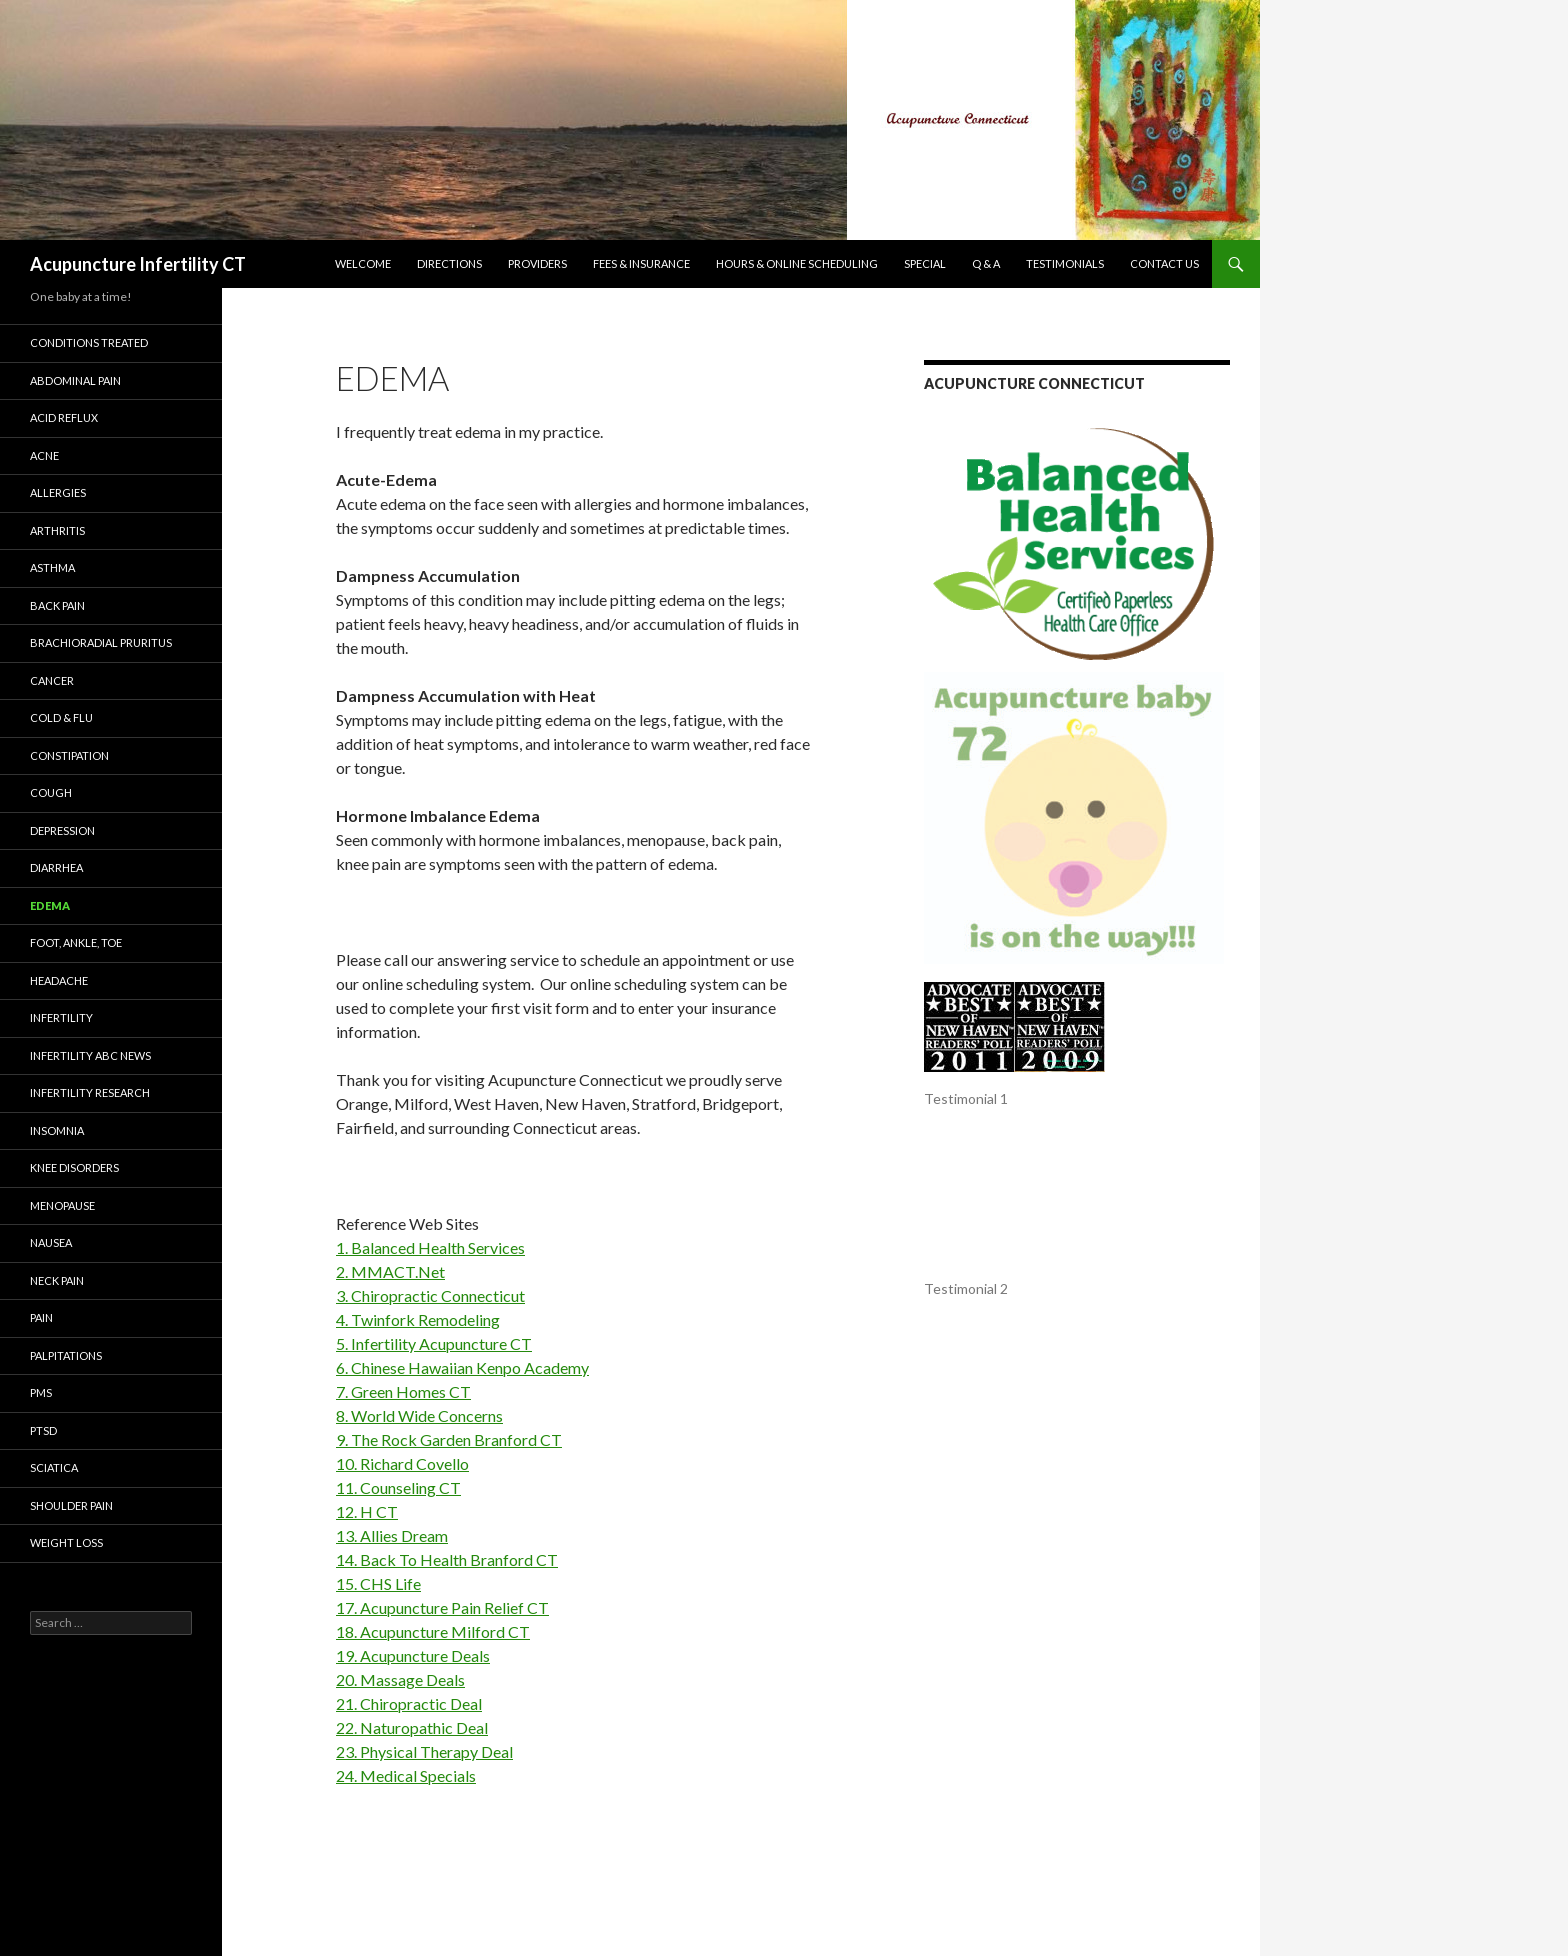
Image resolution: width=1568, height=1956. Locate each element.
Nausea (51, 1242)
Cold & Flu (61, 717)
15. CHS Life (378, 1583)
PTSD (43, 1430)
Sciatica (54, 1467)
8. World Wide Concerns (419, 1415)
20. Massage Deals (400, 1679)
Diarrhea (56, 867)
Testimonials (1065, 263)
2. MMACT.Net (390, 1271)
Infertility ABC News (90, 1055)
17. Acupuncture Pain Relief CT (442, 1607)
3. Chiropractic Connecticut (430, 1295)
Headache (59, 980)
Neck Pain (57, 1280)
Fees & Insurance (641, 263)
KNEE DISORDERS (74, 1167)
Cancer (52, 680)
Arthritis (57, 530)
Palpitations (66, 1355)
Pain (41, 1317)
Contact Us (1164, 263)
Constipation (69, 755)
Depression (62, 830)
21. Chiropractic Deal (409, 1703)
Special (925, 263)
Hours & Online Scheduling (797, 263)
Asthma (52, 567)
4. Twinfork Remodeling (418, 1319)
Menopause (62, 1205)
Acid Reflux (64, 417)
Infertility (61, 1017)
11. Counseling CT (398, 1487)
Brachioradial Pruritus (101, 642)
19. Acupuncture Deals (413, 1655)
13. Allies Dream (392, 1535)
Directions (449, 263)
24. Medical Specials (406, 1775)
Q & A (986, 263)
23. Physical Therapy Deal (424, 1751)
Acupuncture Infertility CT (138, 264)
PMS (41, 1392)
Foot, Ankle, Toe (76, 942)
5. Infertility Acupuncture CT (434, 1343)
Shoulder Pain (71, 1505)
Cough (51, 792)
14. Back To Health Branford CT (447, 1559)
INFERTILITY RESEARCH (90, 1092)
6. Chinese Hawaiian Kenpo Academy (462, 1367)
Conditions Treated (89, 342)
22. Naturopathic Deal (412, 1727)
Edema (50, 905)
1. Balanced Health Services (430, 1247)
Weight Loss (66, 1542)
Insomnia (57, 1130)
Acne (44, 455)
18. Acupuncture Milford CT (433, 1631)
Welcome (363, 263)
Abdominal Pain (75, 380)
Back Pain (57, 605)
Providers (537, 263)
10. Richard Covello (402, 1463)
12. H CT (367, 1511)
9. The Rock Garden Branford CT (449, 1439)
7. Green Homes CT (403, 1391)
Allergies (58, 492)
